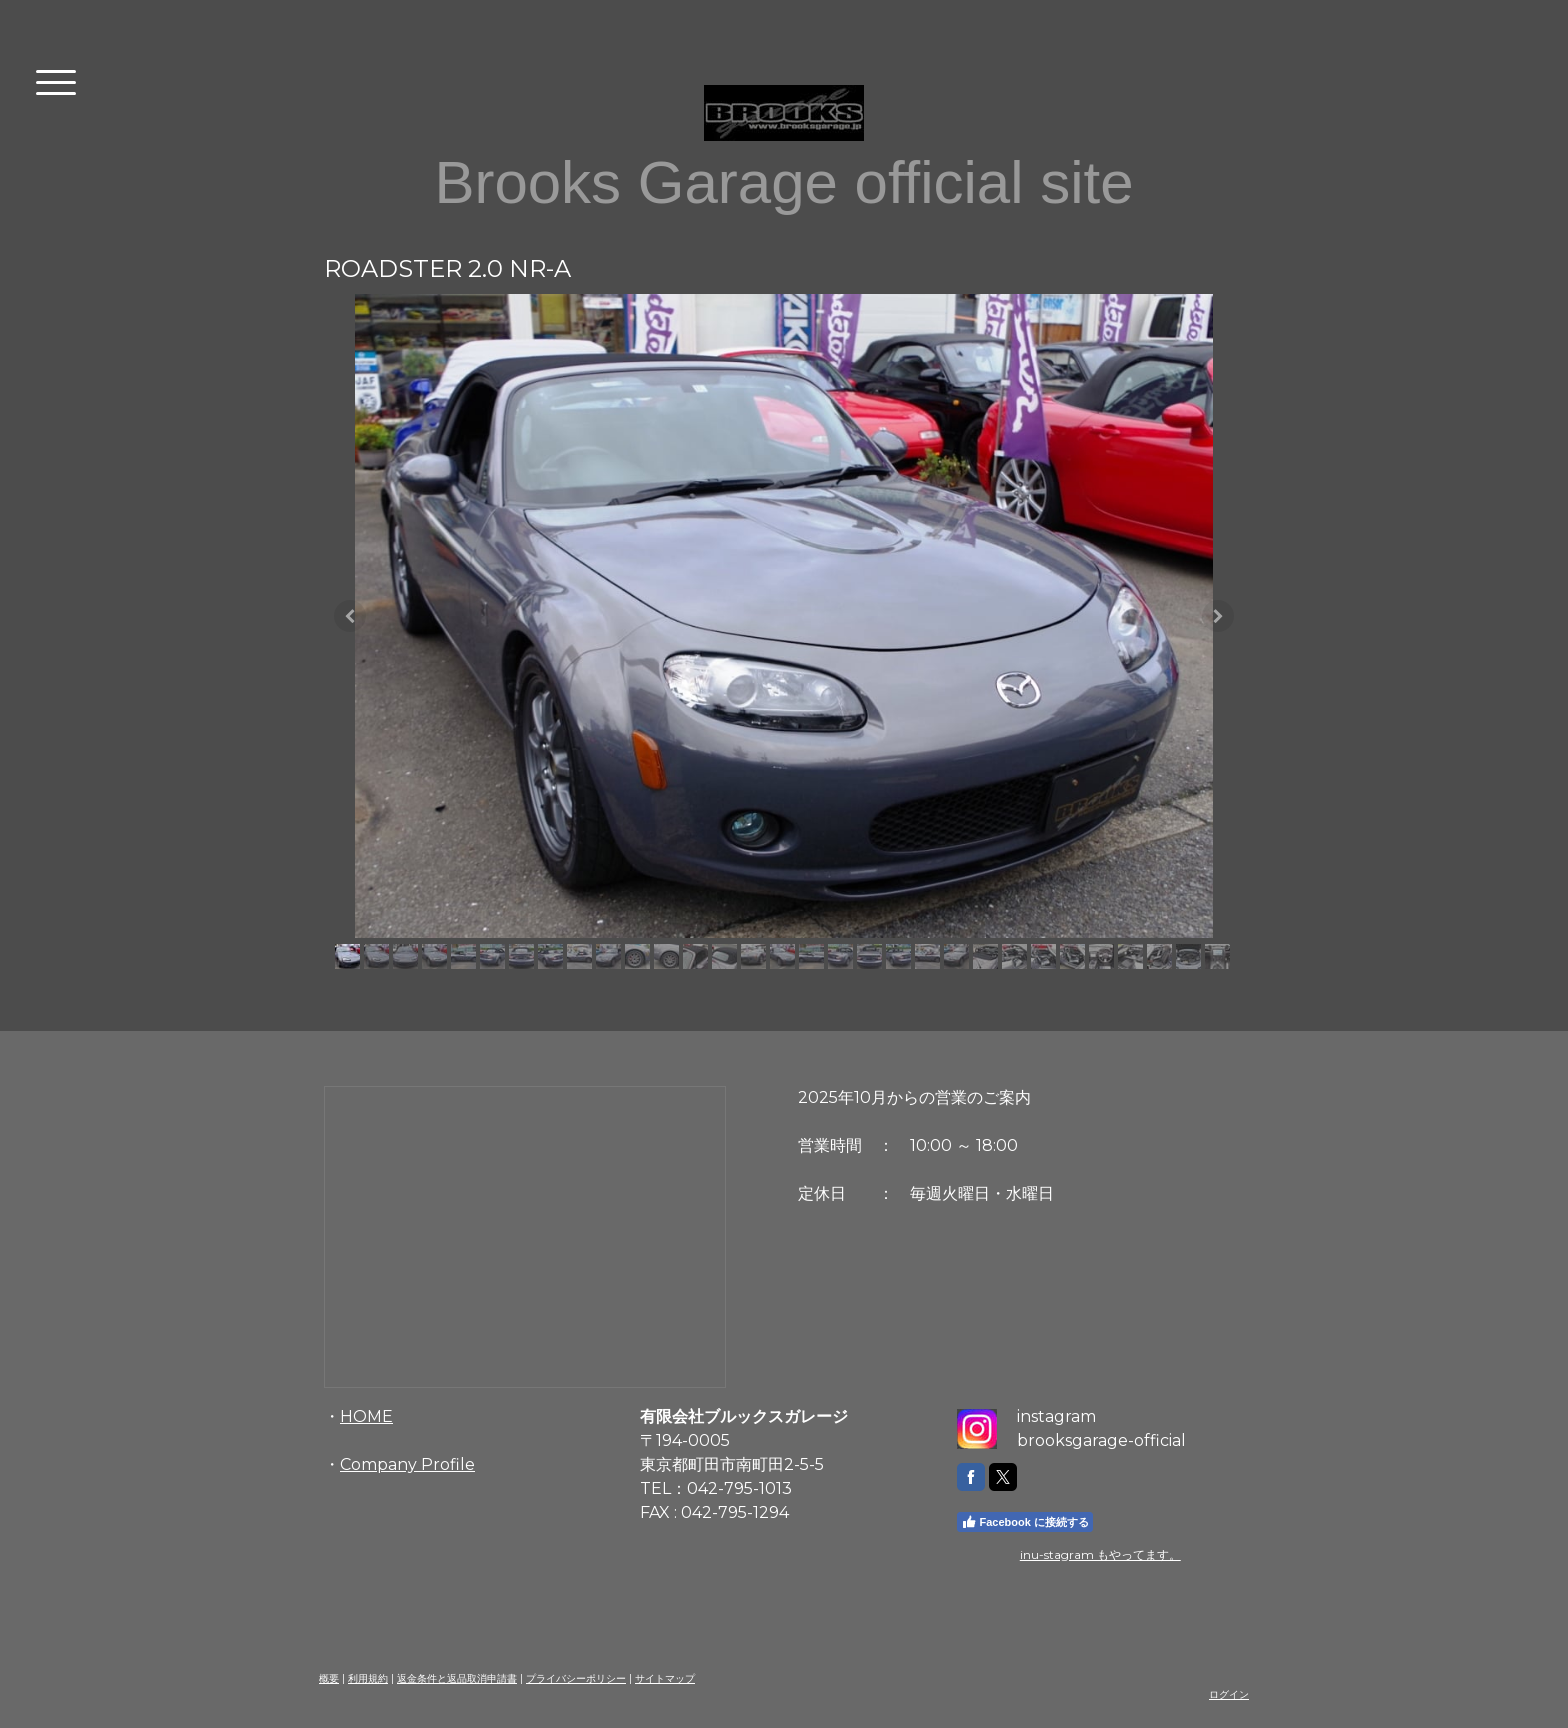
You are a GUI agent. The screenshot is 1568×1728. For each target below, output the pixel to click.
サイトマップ (665, 1678)
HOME (366, 1416)
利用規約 (368, 1678)
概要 (329, 1678)
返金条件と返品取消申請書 (457, 1678)
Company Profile (407, 1464)
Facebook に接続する (1025, 1522)
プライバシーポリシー (576, 1678)
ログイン (1229, 1694)
